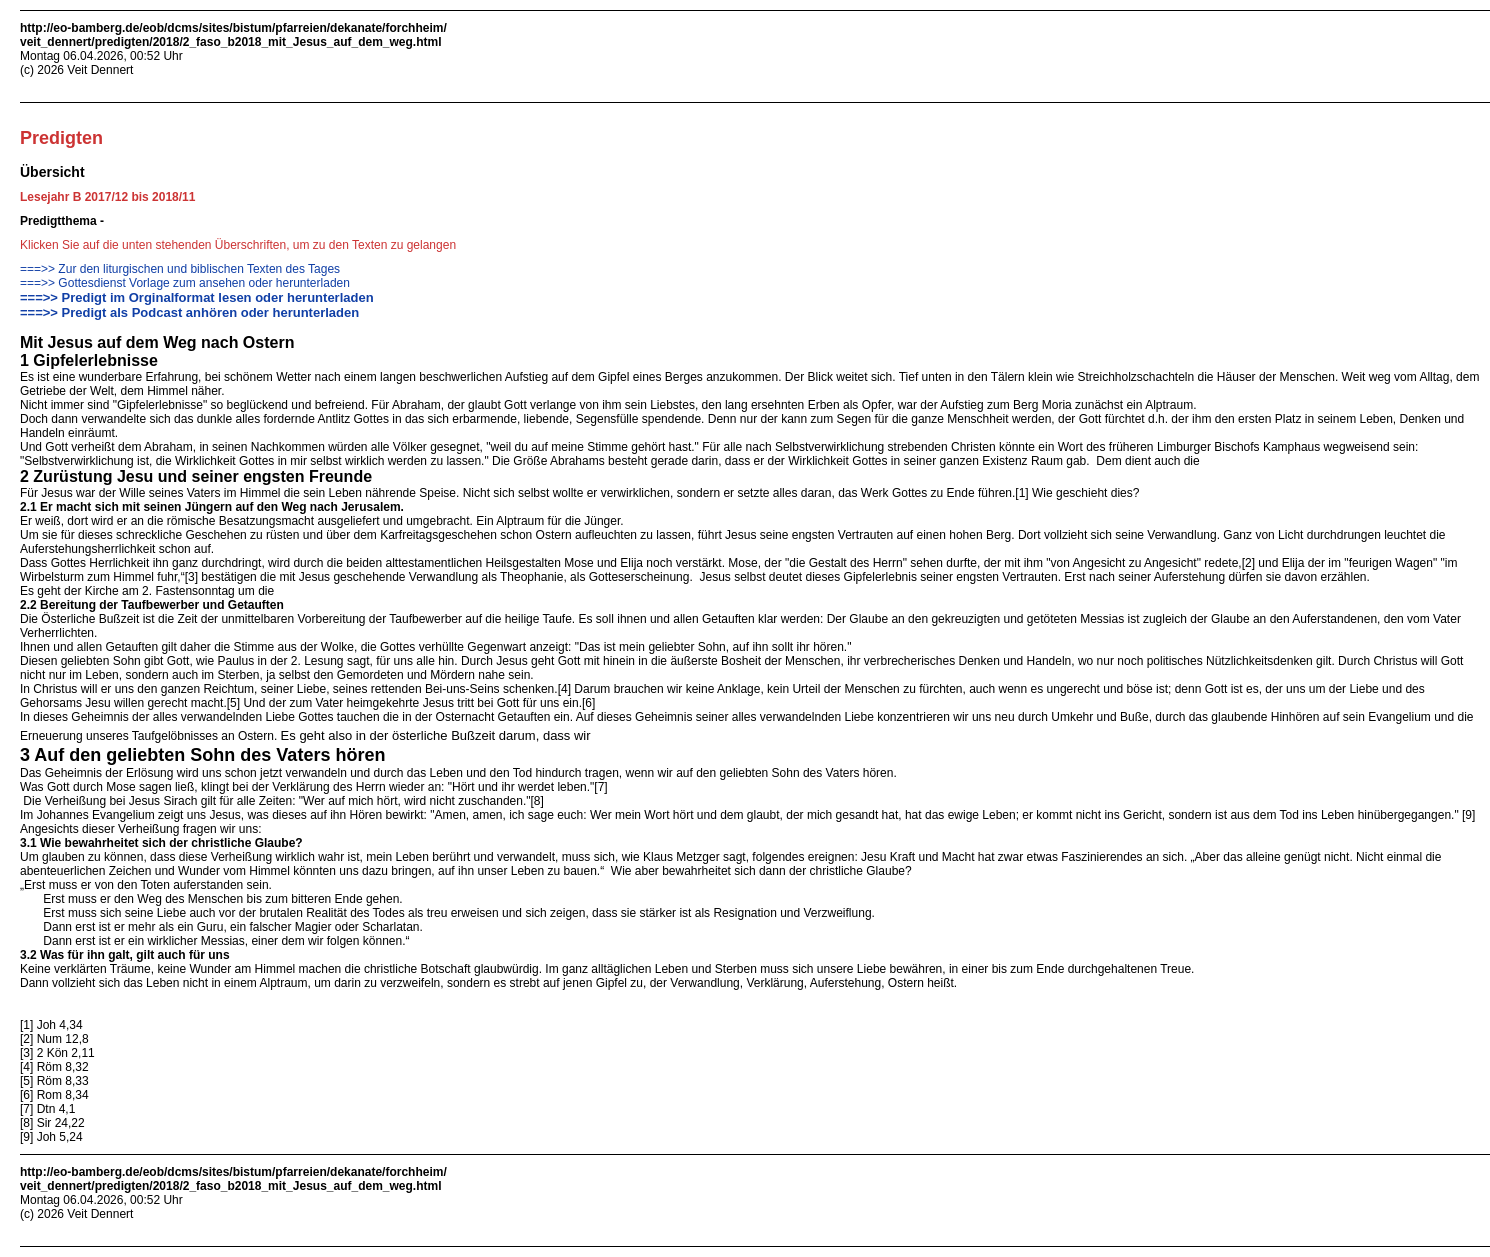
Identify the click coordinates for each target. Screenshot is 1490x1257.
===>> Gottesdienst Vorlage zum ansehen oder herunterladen (185, 283)
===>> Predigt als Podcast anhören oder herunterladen (189, 312)
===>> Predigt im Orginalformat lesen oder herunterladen (197, 297)
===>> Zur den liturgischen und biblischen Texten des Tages (180, 269)
